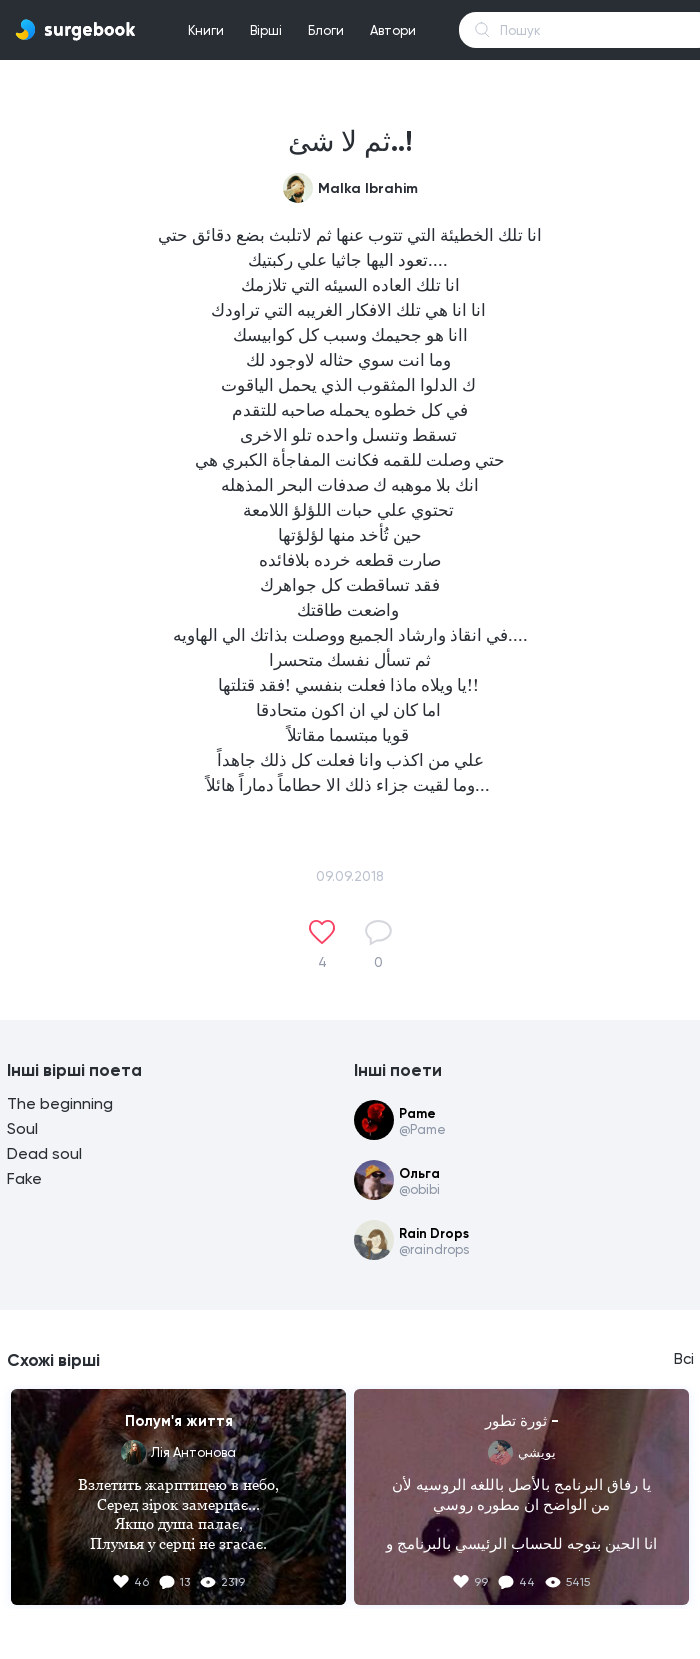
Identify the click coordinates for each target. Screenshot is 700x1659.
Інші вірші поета (74, 1070)
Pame (417, 1113)
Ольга (419, 1173)
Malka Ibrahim (368, 188)
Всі (684, 1359)
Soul (22, 1128)
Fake (24, 1178)
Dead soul (44, 1153)
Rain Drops (434, 1233)
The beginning (60, 1103)
